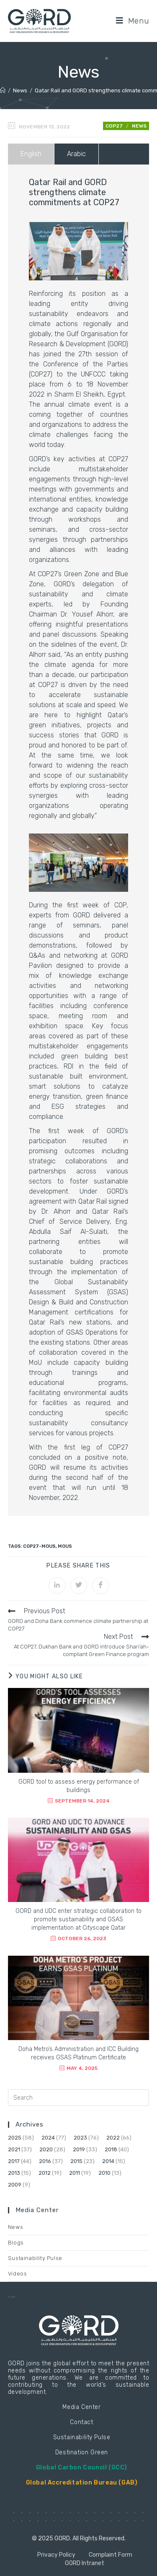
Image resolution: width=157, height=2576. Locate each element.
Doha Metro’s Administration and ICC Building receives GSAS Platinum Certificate (78, 2053)
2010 (104, 2173)
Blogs (16, 2242)
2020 (46, 2149)
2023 (80, 2137)
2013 (14, 2173)
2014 (108, 2161)
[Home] (2, 90)
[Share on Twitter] (78, 1585)
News (139, 126)
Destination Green (81, 2452)
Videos (17, 2273)
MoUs (65, 1546)
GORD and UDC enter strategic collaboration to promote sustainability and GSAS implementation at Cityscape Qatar (78, 1919)
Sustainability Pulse (35, 2258)
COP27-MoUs (39, 1546)
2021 (14, 2149)
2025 (14, 2137)
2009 (14, 2185)
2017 (14, 2161)
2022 (113, 2137)
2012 (45, 2173)
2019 (79, 2149)
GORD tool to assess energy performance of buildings (78, 1786)
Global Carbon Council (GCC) (81, 2467)
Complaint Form (110, 2554)
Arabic (76, 154)
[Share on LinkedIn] (57, 1585)
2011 (74, 2173)
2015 (76, 2161)
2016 (45, 2161)
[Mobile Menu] (132, 21)
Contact (81, 2422)
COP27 (114, 126)
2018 (111, 2149)
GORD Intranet (84, 2563)
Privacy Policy (56, 2554)
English (31, 154)
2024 (48, 2137)
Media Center (81, 2407)
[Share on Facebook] (100, 1585)
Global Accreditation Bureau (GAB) (82, 2482)
